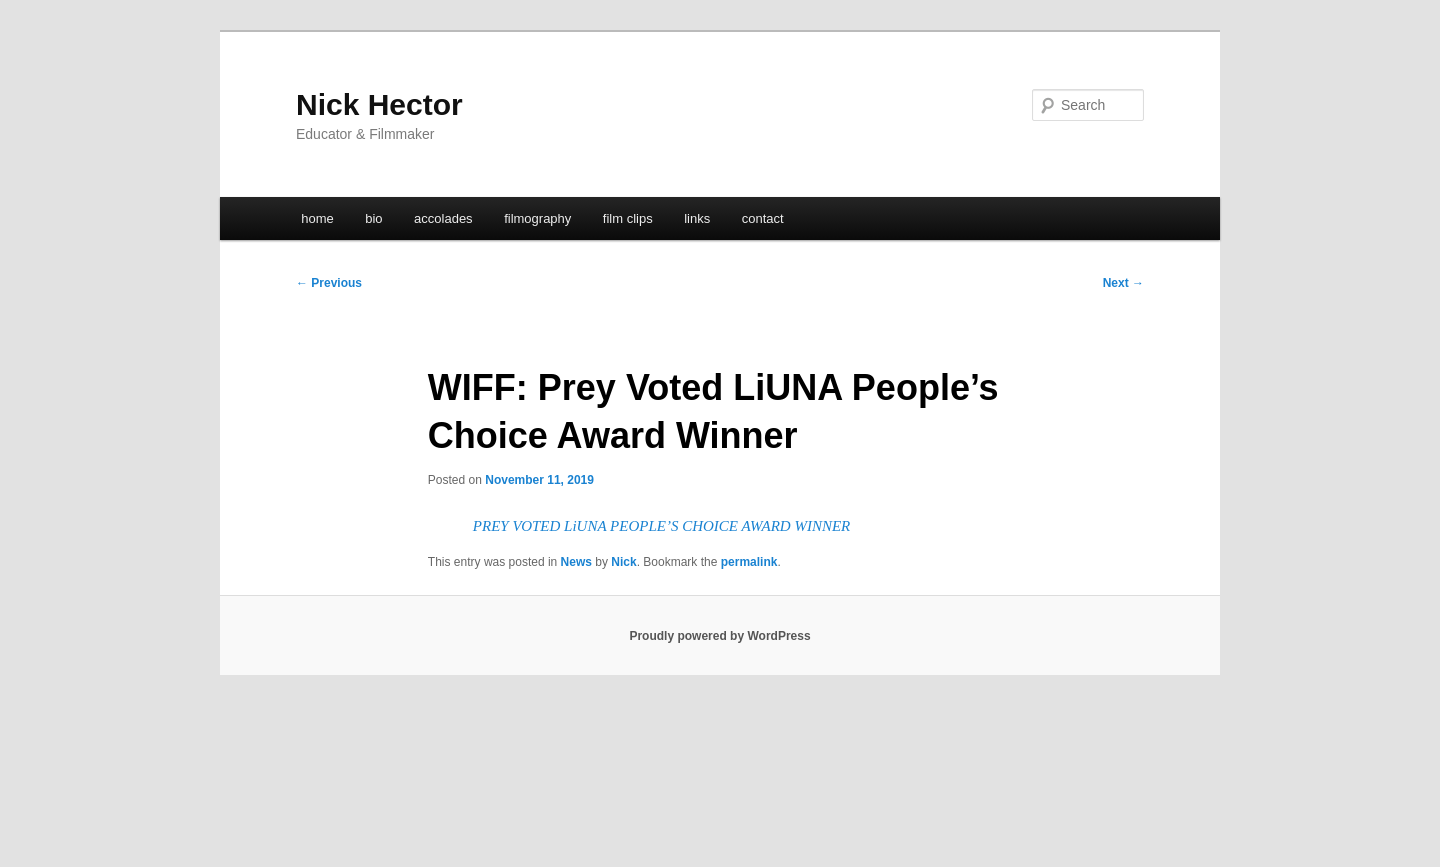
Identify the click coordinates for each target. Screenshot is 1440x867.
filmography (537, 218)
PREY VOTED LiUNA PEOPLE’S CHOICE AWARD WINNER (661, 526)
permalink (749, 562)
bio (373, 218)
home (317, 218)
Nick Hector (379, 104)
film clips (628, 218)
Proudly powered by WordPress (719, 636)
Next (1123, 283)
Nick (623, 562)
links (697, 218)
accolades (443, 218)
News (576, 562)
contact (763, 218)
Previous (329, 283)
